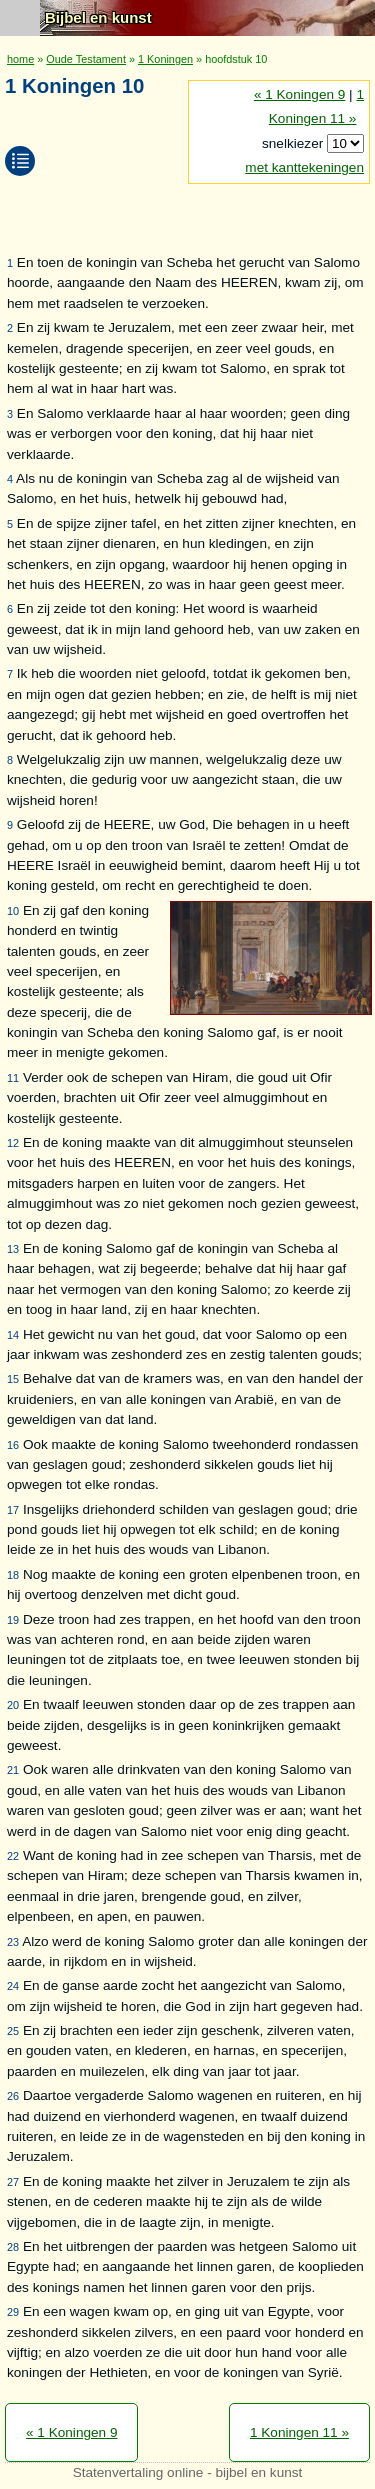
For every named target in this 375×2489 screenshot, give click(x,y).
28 (13, 2247)
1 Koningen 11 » (299, 2432)
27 (13, 2182)
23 (13, 1942)
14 (13, 1335)
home (20, 59)
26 (13, 2096)
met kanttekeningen (304, 167)
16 (13, 1445)
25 (13, 2031)
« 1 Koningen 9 (299, 94)
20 (13, 1705)
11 (13, 1078)
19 (13, 1620)
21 (13, 1770)
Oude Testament (86, 59)
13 (13, 1249)
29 (13, 2312)
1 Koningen (165, 59)
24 (13, 1986)
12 (13, 1143)
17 (13, 1510)
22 (13, 1856)
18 (13, 1575)
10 (13, 911)
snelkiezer (294, 143)
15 (13, 1379)
